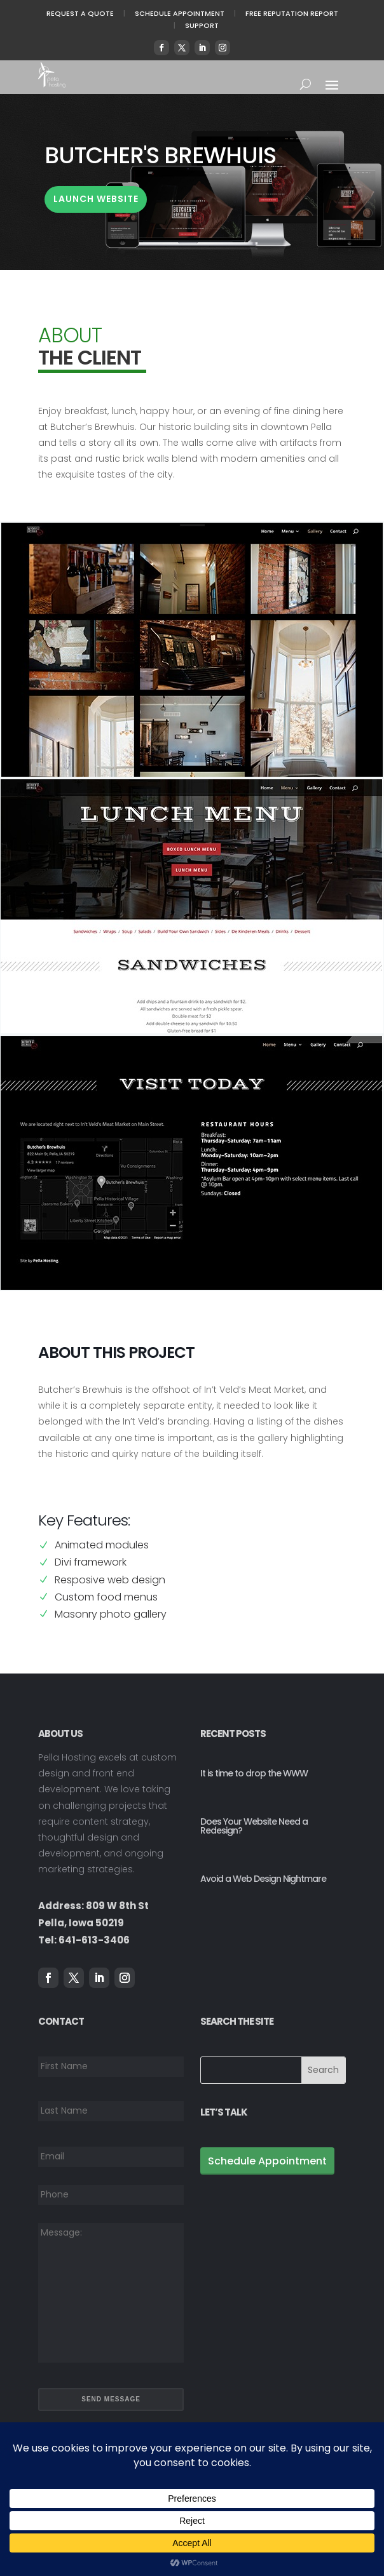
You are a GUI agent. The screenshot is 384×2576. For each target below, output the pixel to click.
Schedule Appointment (179, 13)
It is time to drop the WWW (254, 1773)
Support (202, 25)
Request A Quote (80, 13)
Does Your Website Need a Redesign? (254, 1826)
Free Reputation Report (291, 13)
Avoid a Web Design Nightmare (263, 1878)
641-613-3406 (94, 1940)
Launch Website (96, 198)
